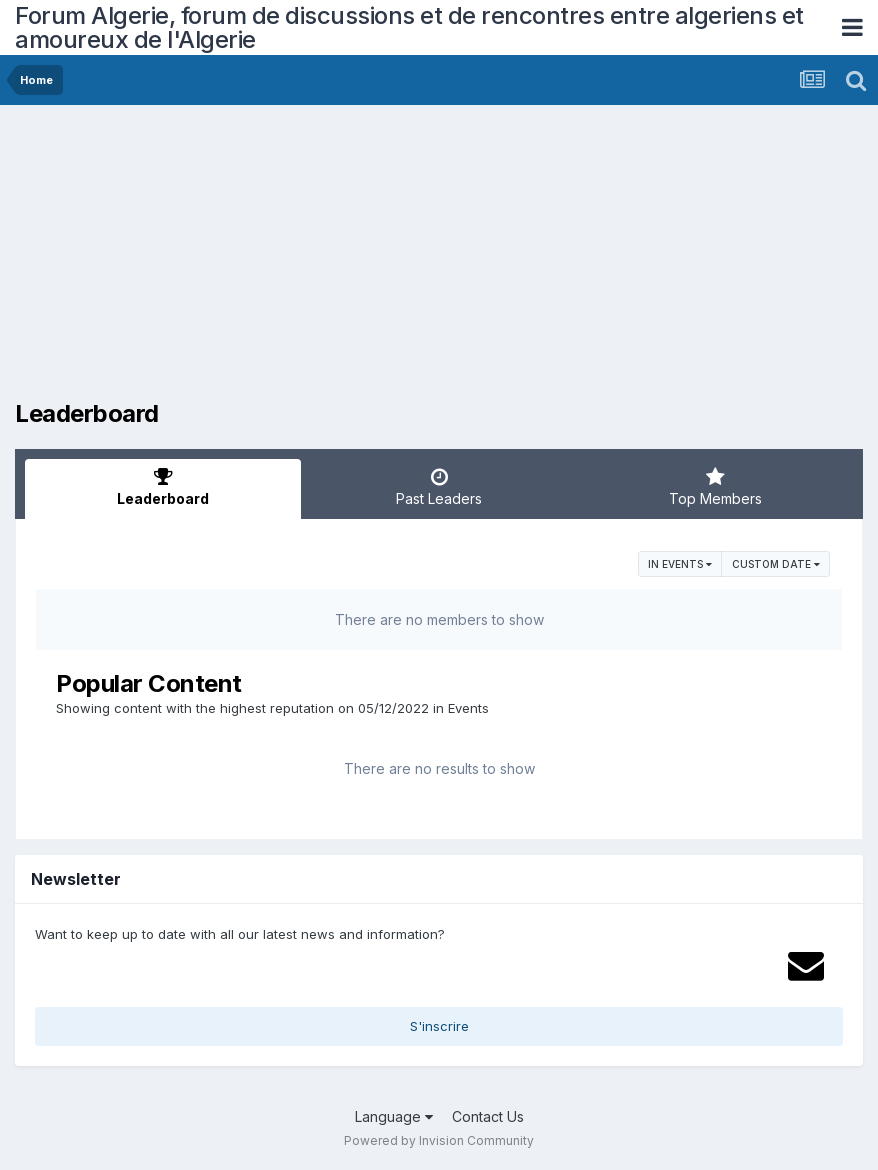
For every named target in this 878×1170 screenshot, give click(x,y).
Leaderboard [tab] (163, 487)
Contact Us (488, 1116)
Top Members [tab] (715, 487)
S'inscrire (439, 1026)
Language (394, 1116)
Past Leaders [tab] (439, 487)
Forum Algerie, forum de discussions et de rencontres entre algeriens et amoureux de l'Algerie (409, 27)
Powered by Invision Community (439, 1140)
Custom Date (776, 564)
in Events (680, 564)
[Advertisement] (249, 260)
